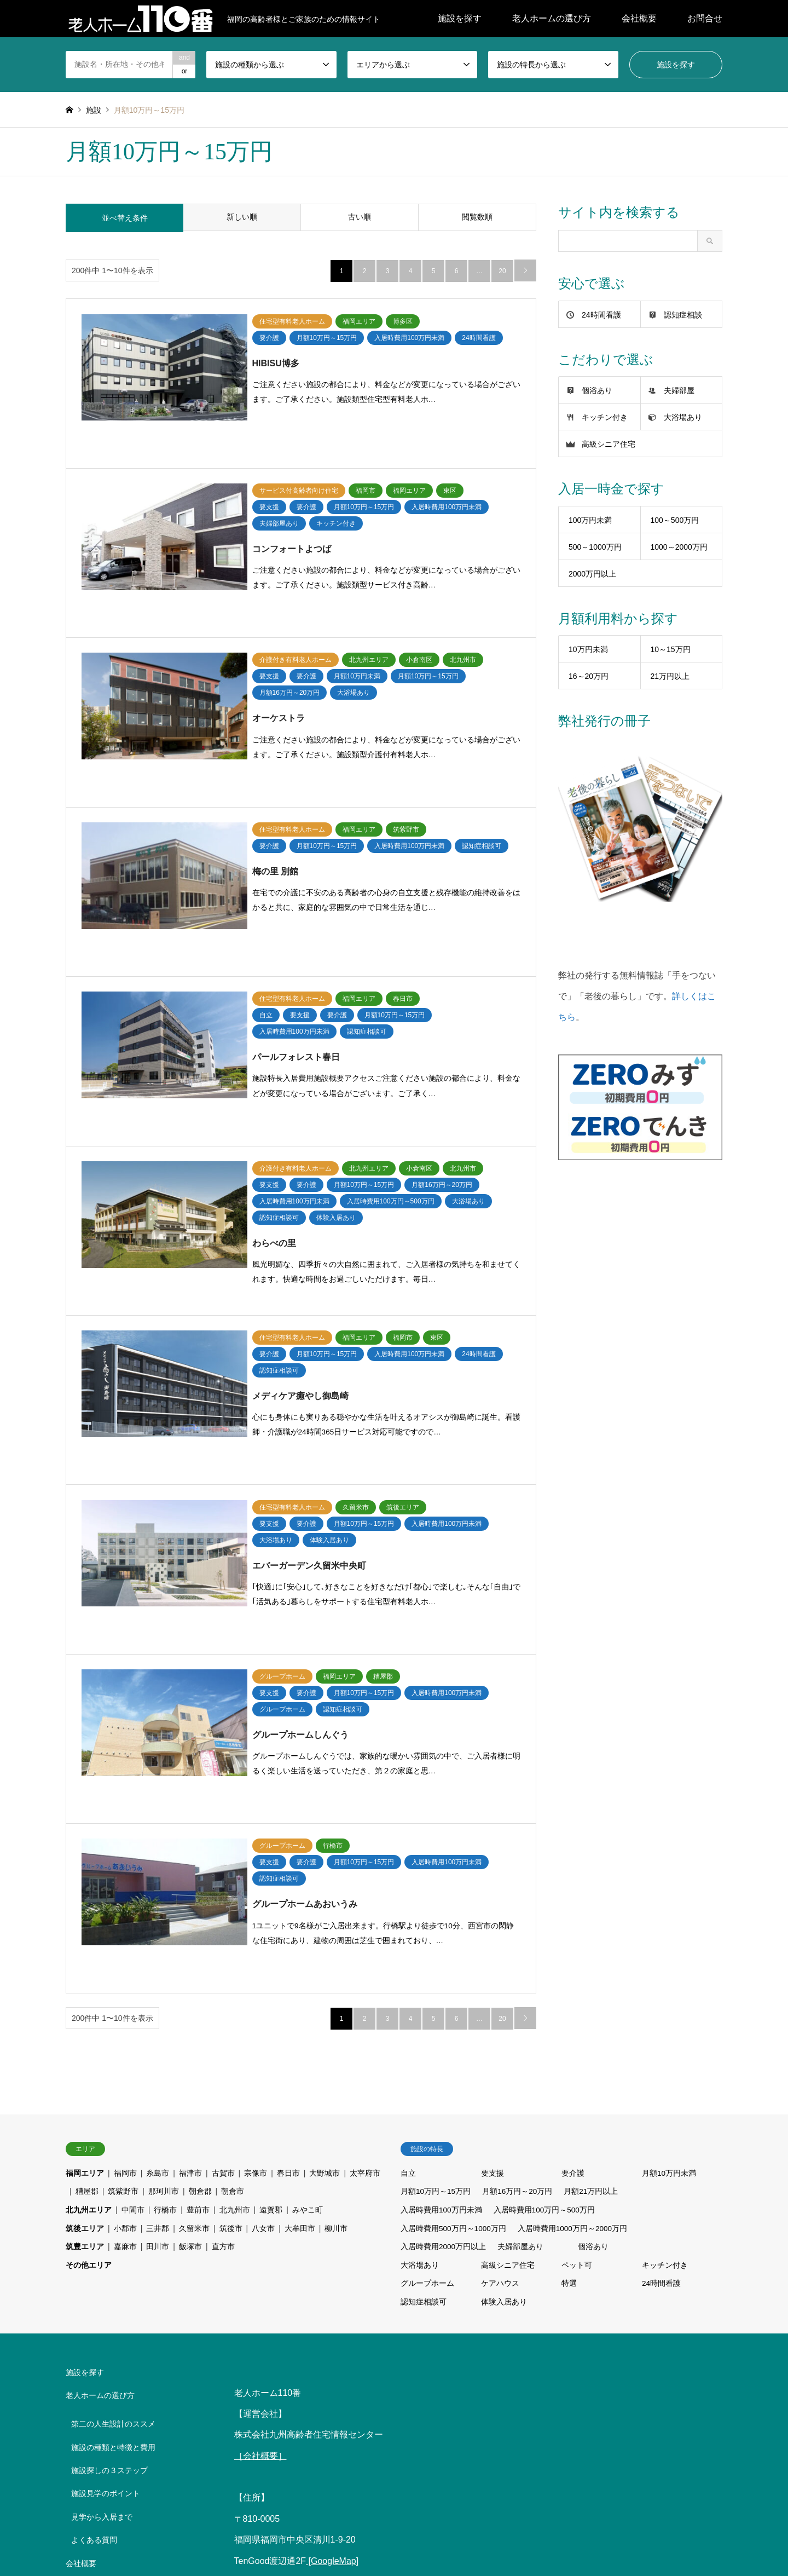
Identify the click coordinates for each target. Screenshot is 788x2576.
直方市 (223, 1950)
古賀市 (223, 1876)
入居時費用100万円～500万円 (545, 1913)
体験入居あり (504, 2005)
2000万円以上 (592, 573)
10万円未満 (588, 649)
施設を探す (460, 18)
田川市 (157, 1950)
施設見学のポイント (105, 2197)
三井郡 (157, 1932)
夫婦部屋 (679, 390)
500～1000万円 (595, 547)
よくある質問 (94, 2243)
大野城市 (324, 1876)
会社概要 (639, 18)
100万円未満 (590, 520)
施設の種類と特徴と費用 (113, 2151)
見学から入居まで (101, 2220)
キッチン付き (605, 417)
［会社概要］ (260, 2159)
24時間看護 (601, 314)
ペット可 (576, 1968)
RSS (69, 2513)
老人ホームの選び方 (551, 18)
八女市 (263, 1932)
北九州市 (234, 1913)
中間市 (132, 1913)
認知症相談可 (424, 2005)
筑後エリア (85, 1932)
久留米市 (194, 1932)
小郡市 (125, 1932)
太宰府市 (365, 1876)
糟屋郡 (87, 1895)
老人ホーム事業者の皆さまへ (121, 2342)
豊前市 (198, 1913)
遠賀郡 (270, 1913)
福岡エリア (85, 1876)
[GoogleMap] (332, 2264)
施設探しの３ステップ (109, 2174)
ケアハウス (500, 1987)
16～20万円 (589, 676)
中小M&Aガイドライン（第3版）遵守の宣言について (120, 2371)
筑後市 (230, 1932)
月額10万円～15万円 (436, 1895)
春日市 (288, 1876)
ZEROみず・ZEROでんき (115, 2319)
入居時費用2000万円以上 (443, 1950)
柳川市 (336, 1932)
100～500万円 (675, 520)
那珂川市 (163, 1895)
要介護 (572, 1876)
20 (502, 271)
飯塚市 (190, 1950)
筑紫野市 (123, 1895)
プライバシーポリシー (109, 2400)
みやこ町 (307, 1913)
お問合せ (704, 18)
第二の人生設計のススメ (113, 2127)
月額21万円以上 (592, 1895)
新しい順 (242, 218)
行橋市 (165, 1913)
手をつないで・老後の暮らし (121, 2295)
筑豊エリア (85, 1950)
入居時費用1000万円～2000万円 (574, 1932)
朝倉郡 (200, 1895)
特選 (569, 1987)
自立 (408, 1876)
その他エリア (89, 1968)
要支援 (492, 1876)
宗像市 (255, 1876)
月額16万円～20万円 (518, 1895)
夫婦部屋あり (521, 1950)
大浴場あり (683, 417)
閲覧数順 (477, 218)
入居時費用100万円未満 (441, 1913)
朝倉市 (232, 1895)
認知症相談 (683, 314)
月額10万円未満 (669, 1876)
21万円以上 (670, 676)
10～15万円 (671, 649)
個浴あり (597, 390)
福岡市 (125, 1876)
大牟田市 (300, 1932)
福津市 (190, 1876)
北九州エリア (89, 1913)
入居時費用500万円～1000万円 (454, 1932)
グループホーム (427, 1987)
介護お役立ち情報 (321, 2529)
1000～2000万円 (679, 547)
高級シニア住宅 (608, 444)
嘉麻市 (125, 1950)
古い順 (359, 218)
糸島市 (157, 1876)
